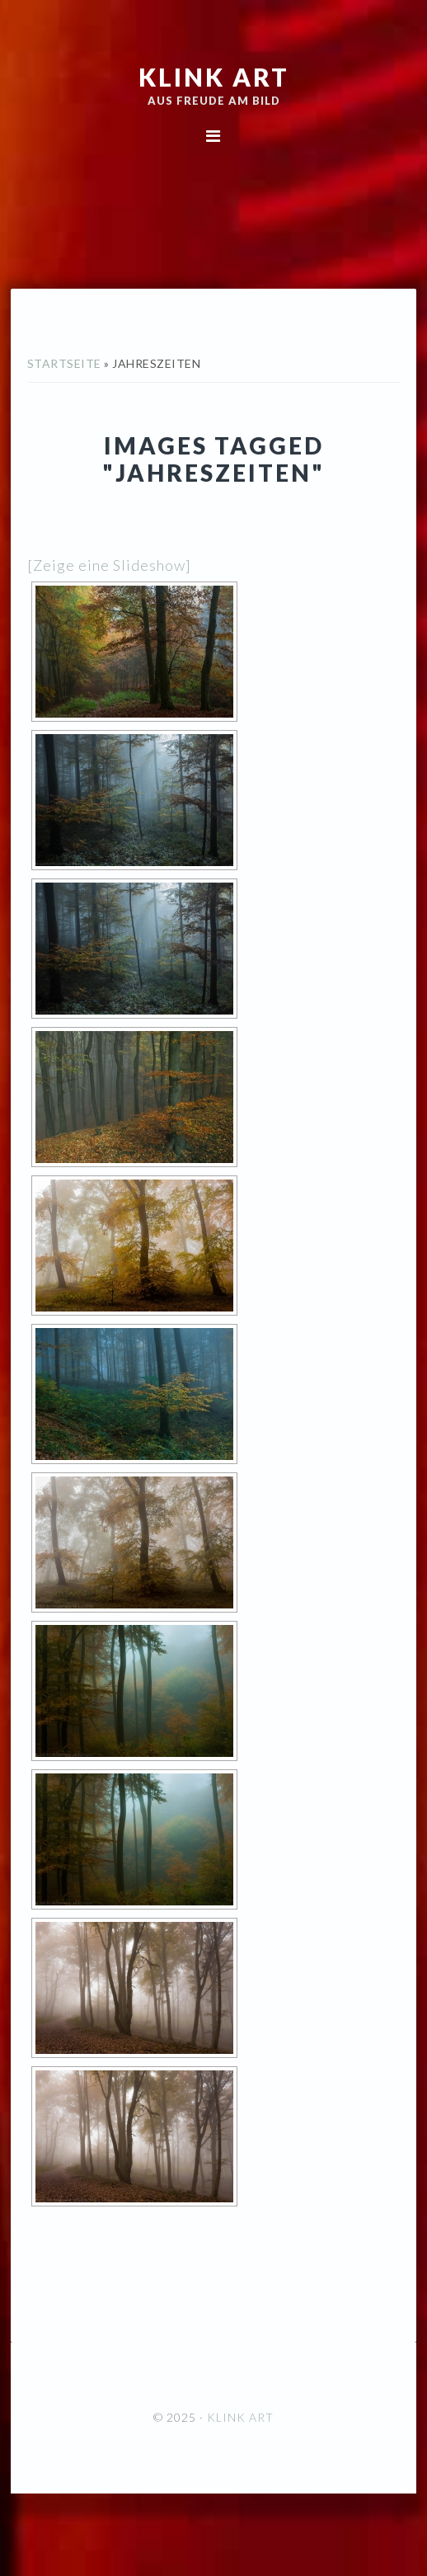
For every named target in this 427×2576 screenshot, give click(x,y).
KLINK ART (213, 77)
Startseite (64, 363)
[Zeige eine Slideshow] (109, 565)
